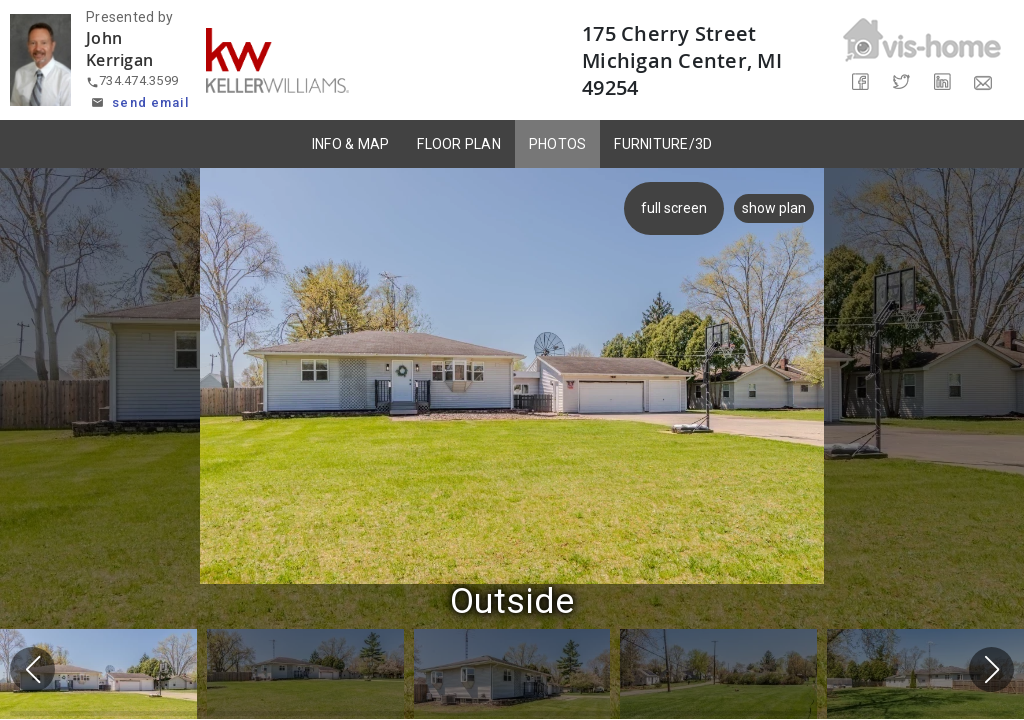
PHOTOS (558, 144)
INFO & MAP (351, 144)
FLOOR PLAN (459, 144)
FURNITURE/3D (663, 144)
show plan (774, 208)
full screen (678, 208)
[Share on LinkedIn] (942, 82)
